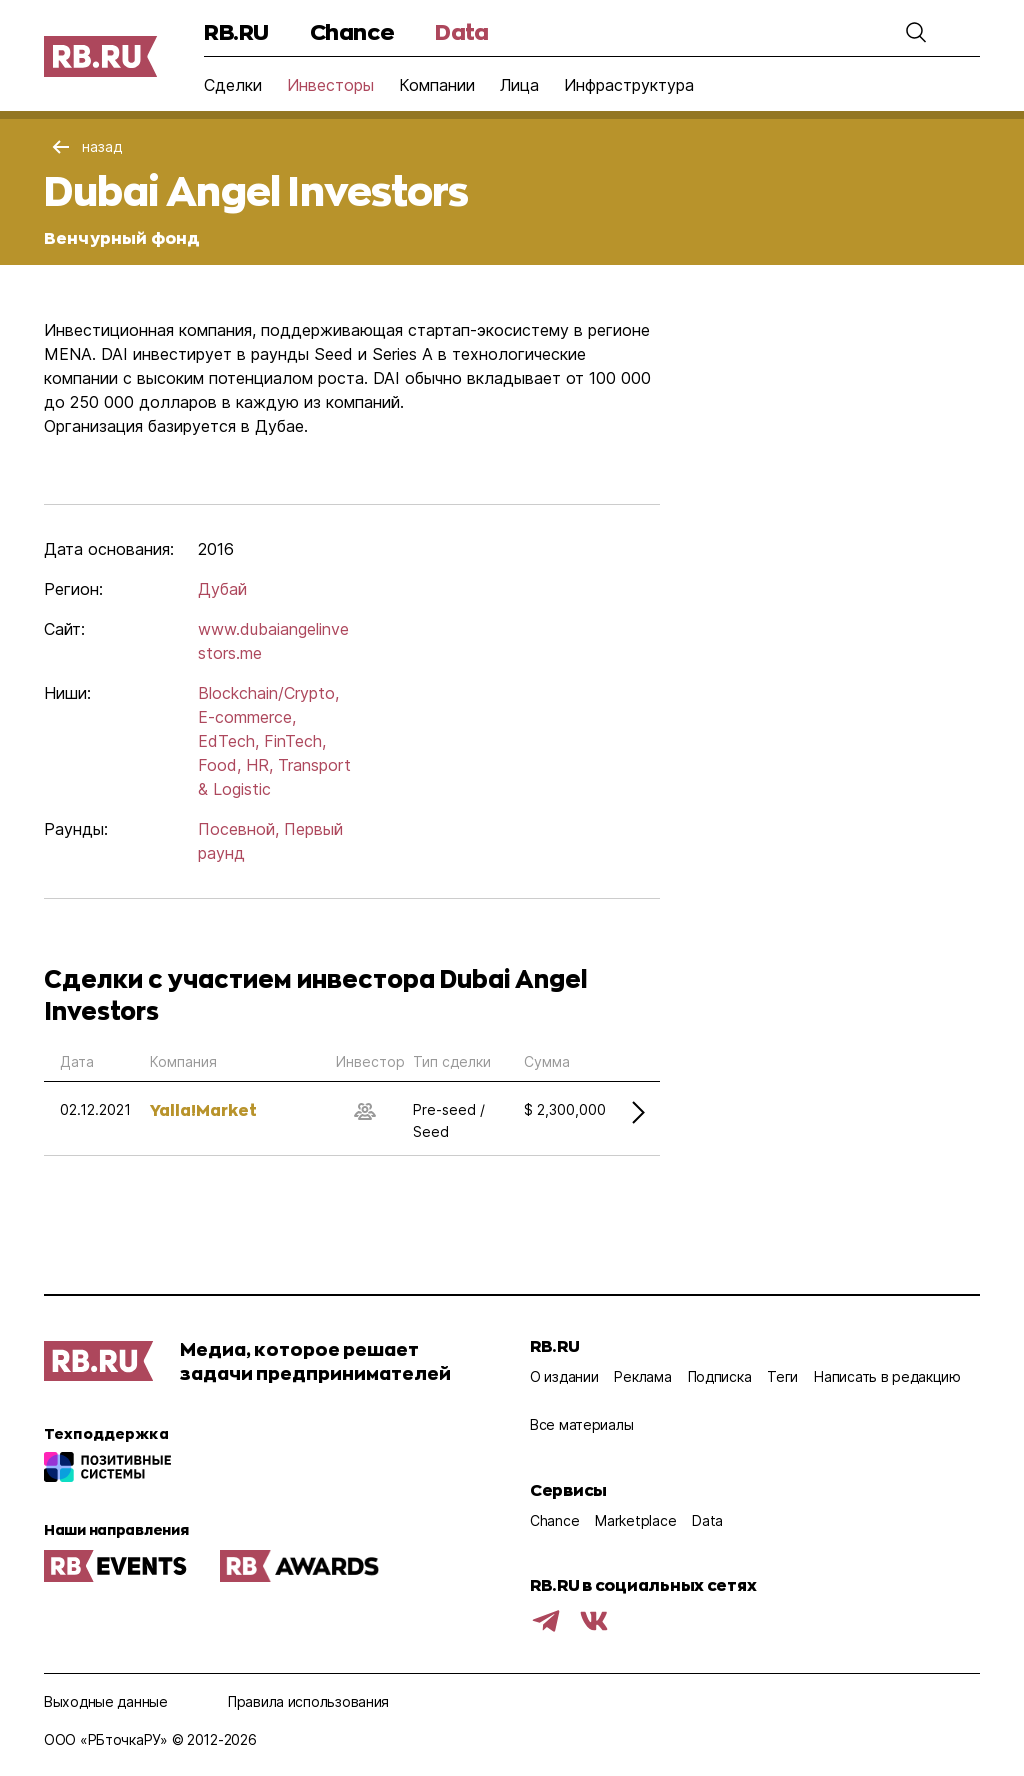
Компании (437, 85)
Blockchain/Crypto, (268, 693)
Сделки (233, 85)
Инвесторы (330, 85)
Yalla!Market (203, 1109)
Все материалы (581, 1424)
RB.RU (236, 31)
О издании (564, 1376)
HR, (259, 765)
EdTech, (228, 741)
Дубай (222, 589)
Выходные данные (106, 1701)
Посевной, (238, 829)
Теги (782, 1376)
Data (461, 31)
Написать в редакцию (887, 1376)
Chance (352, 31)
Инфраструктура (629, 85)
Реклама (642, 1376)
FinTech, (295, 741)
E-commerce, (247, 717)
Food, (219, 765)
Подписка (720, 1376)
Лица (519, 85)
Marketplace (635, 1520)
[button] (916, 32)
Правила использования (308, 1701)
